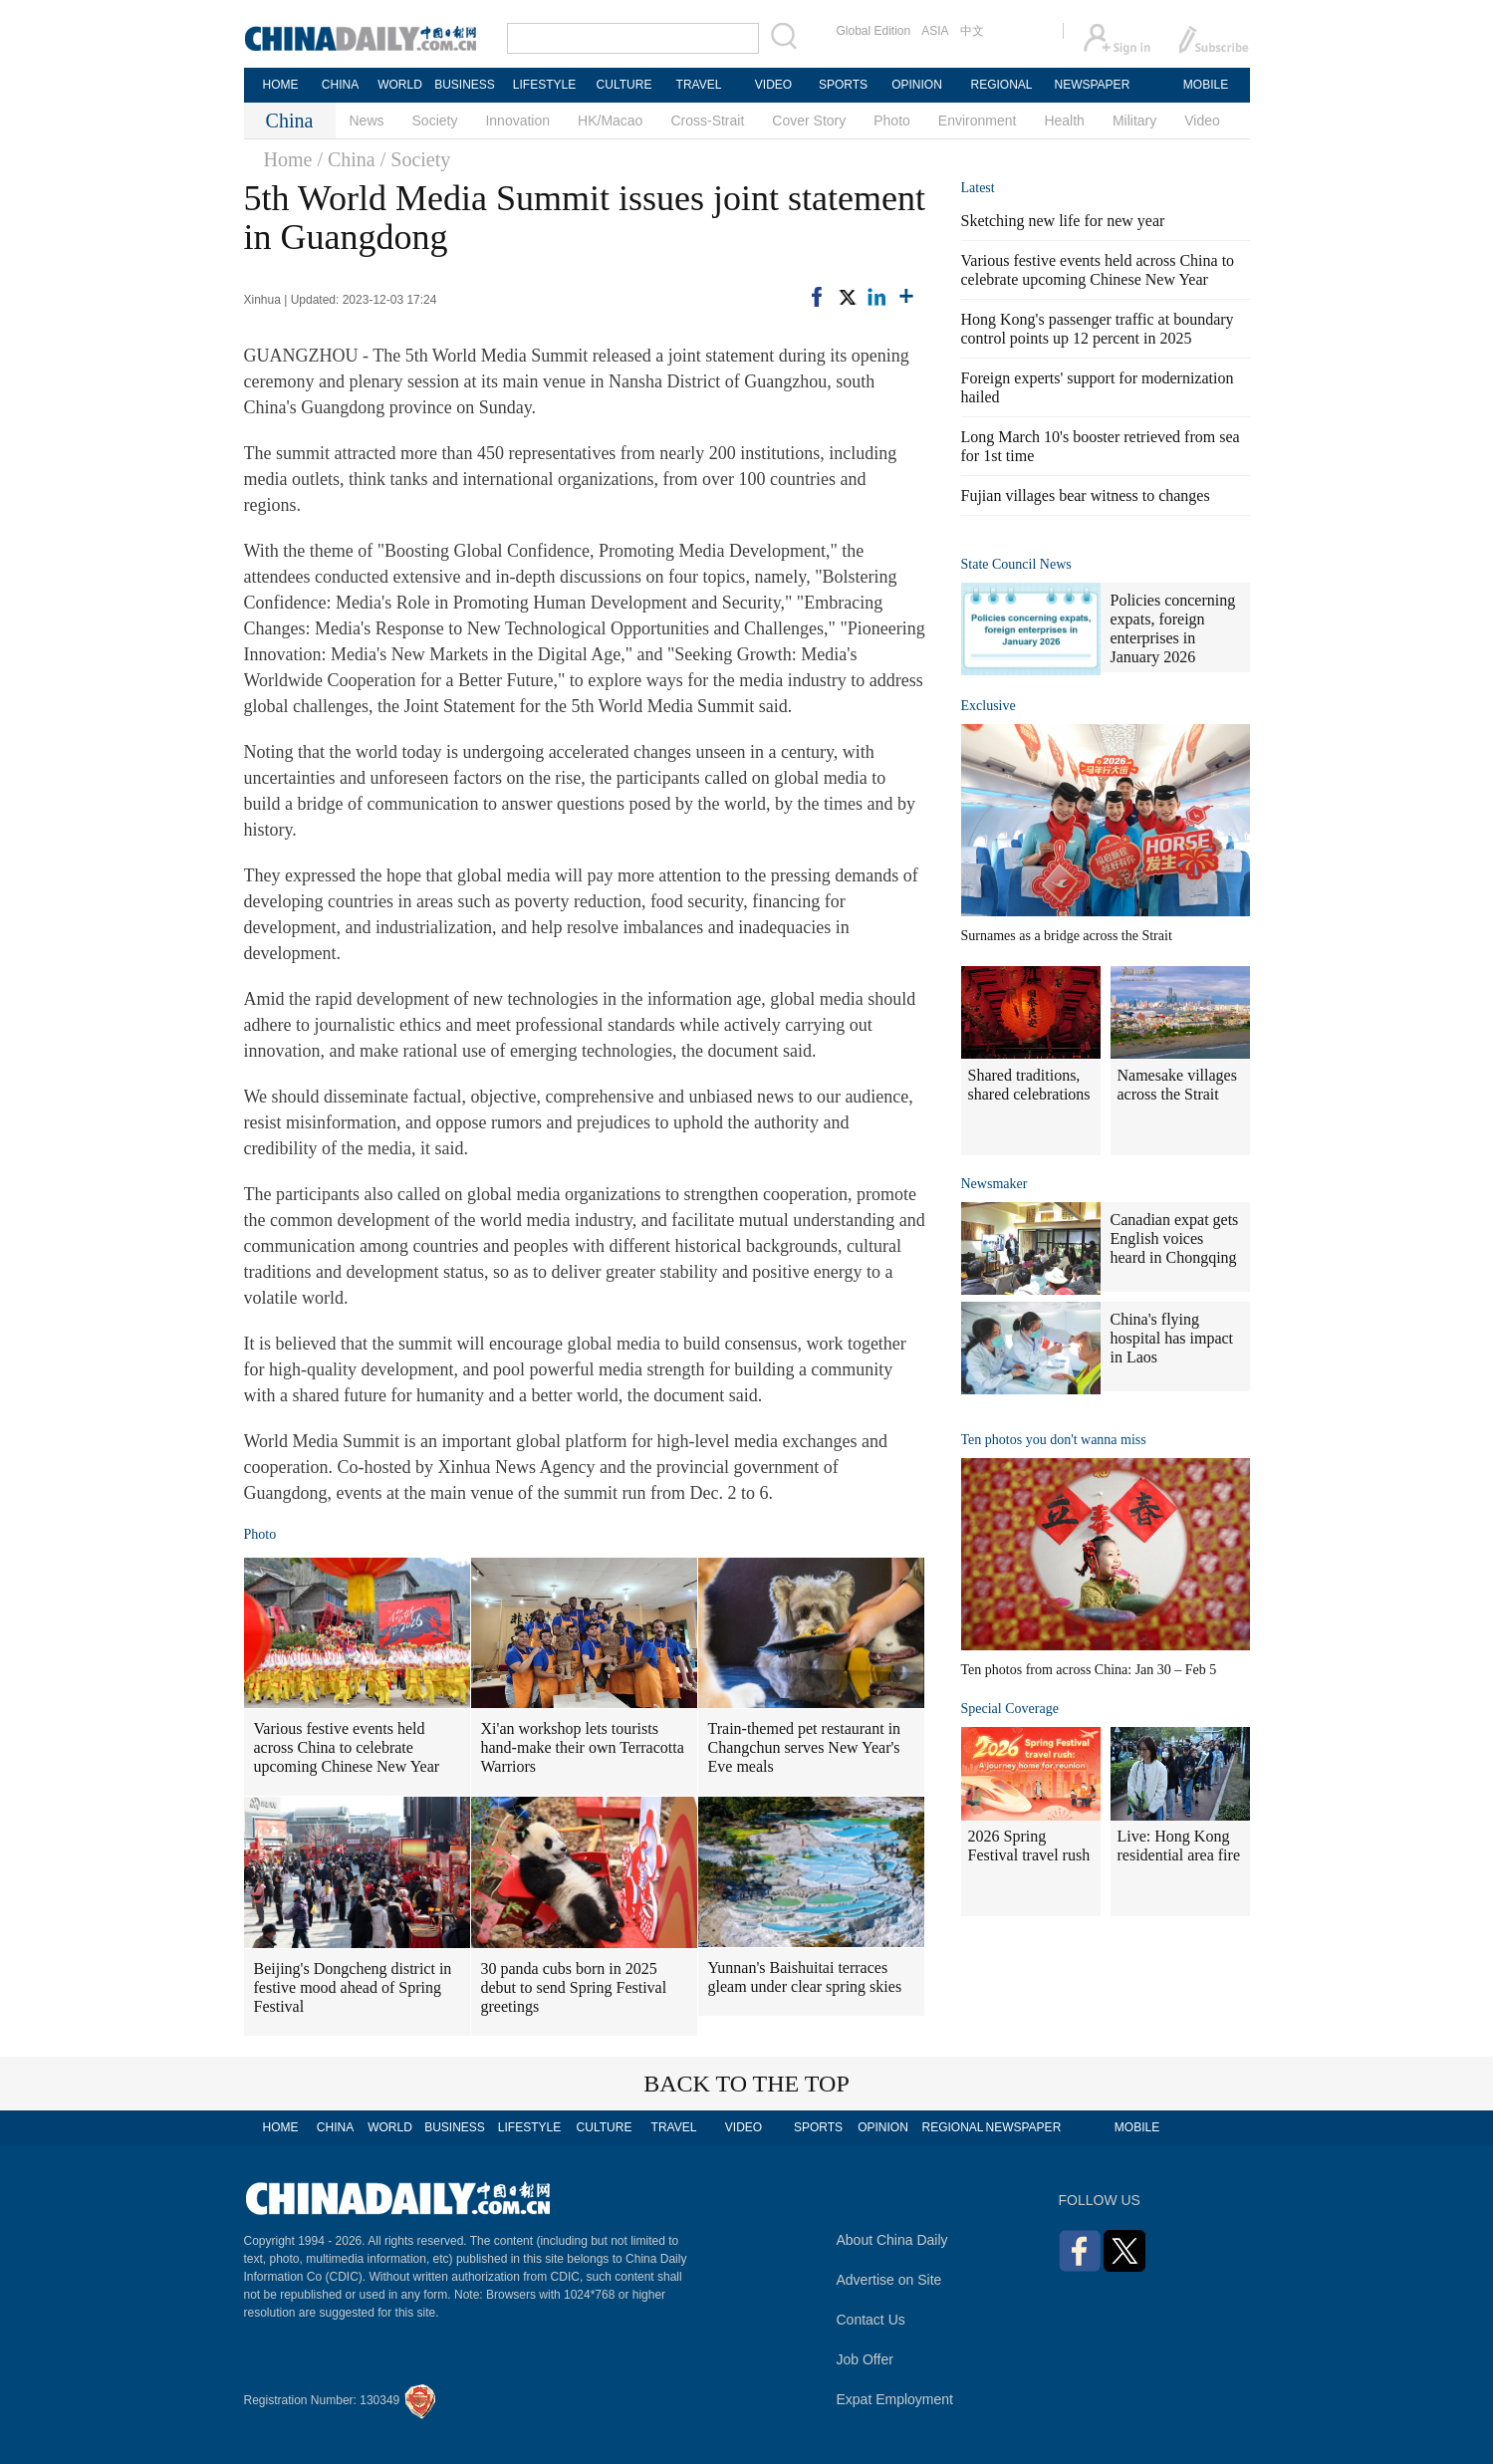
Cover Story (809, 120)
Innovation (517, 120)
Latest (978, 187)
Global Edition (874, 31)
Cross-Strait (707, 120)
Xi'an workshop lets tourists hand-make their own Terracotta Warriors (582, 1747)
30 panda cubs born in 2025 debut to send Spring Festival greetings (574, 1987)
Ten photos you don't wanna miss (1053, 1439)
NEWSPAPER (1091, 85)
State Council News (1016, 564)
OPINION (916, 85)
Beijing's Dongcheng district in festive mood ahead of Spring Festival (353, 1987)
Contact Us (871, 2320)
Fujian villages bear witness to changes (1085, 495)
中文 (972, 31)
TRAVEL (699, 85)
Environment (977, 120)
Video (1202, 120)
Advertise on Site (889, 2280)
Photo (891, 120)
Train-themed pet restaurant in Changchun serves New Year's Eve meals (804, 1747)
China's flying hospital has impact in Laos (1172, 1338)
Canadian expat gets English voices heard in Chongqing (1175, 1238)
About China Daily (892, 2240)
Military (1134, 120)
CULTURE (624, 85)
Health (1064, 120)
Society (435, 120)
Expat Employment (895, 2399)
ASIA (934, 31)
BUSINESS (464, 85)
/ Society (415, 159)
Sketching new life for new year (1063, 220)
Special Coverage (1010, 1708)
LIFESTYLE (544, 85)
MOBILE (1205, 85)
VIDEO (773, 85)
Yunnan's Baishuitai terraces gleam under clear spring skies (805, 1977)
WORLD (399, 85)
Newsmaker (994, 1183)
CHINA (340, 85)
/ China (345, 159)
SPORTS (843, 85)
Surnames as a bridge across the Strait (1066, 935)
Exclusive (988, 705)
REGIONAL (1001, 85)
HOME (281, 85)
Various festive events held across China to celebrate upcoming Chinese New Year (347, 1747)
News (367, 120)
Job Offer (865, 2359)
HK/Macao (610, 120)
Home (288, 159)
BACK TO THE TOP (746, 2083)
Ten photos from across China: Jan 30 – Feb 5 (1089, 1669)
